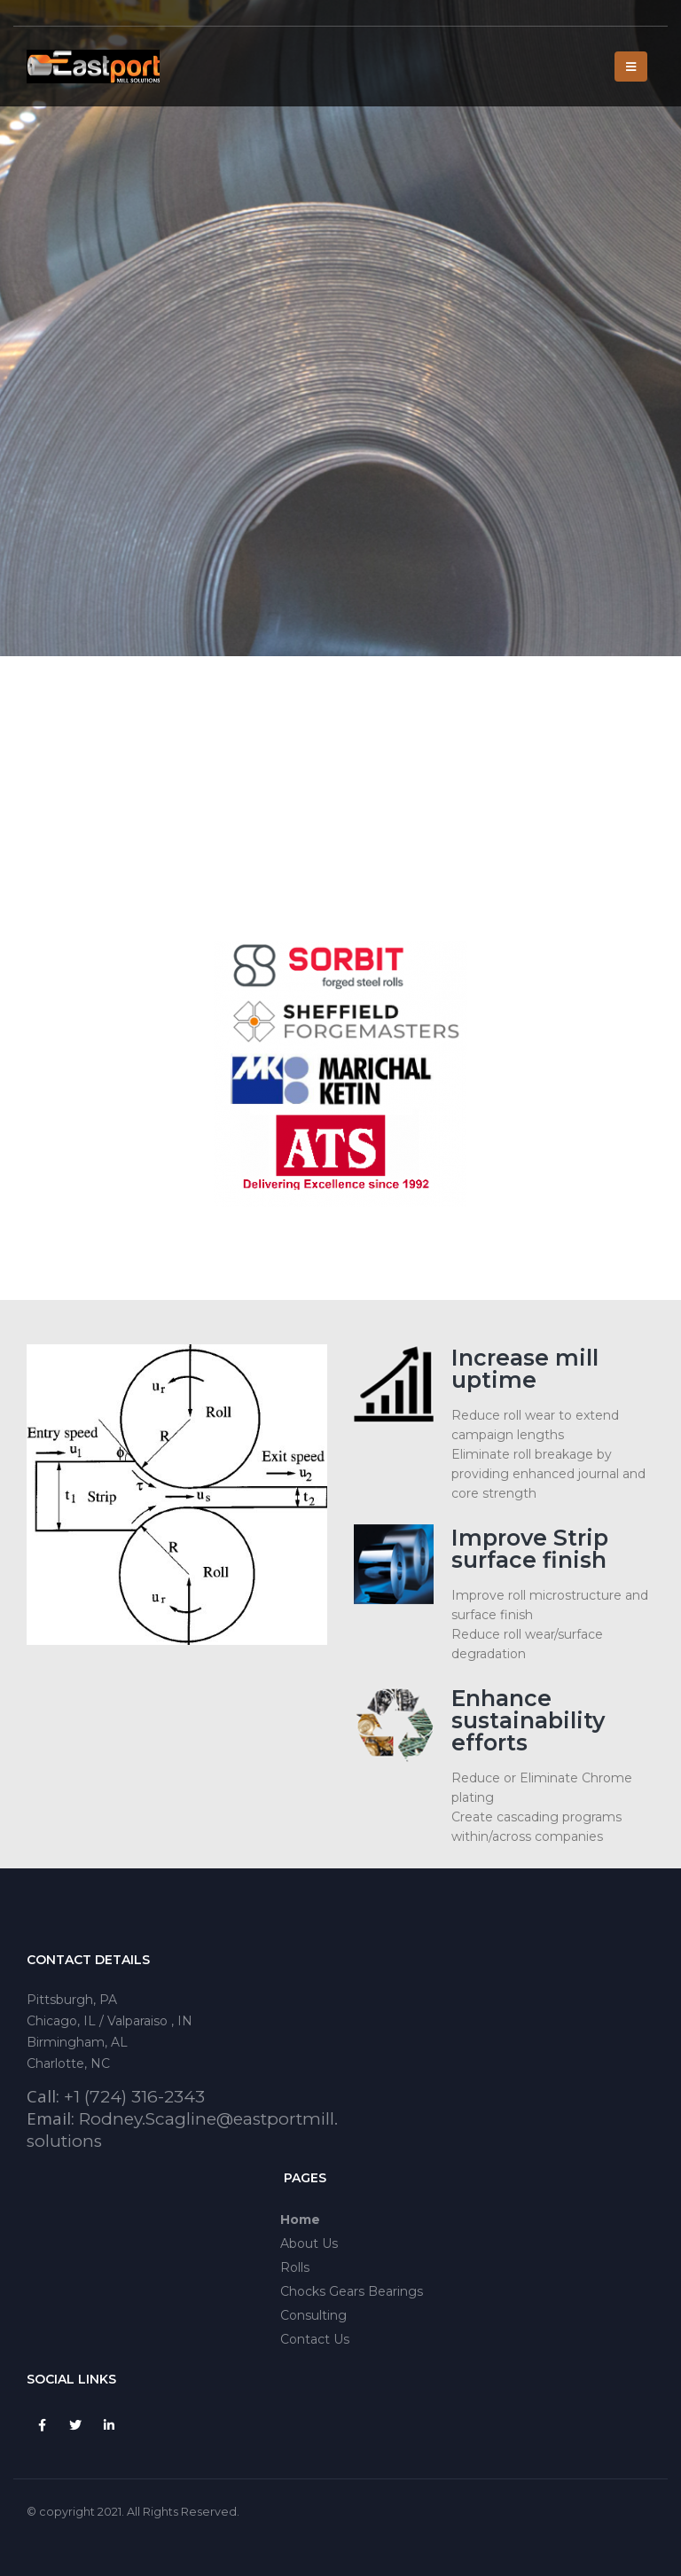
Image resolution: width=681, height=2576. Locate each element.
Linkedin (109, 2425)
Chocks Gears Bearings (351, 2291)
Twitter (75, 2425)
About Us (309, 2243)
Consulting (313, 2315)
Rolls (294, 2267)
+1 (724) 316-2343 (134, 2097)
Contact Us (314, 2339)
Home (300, 2220)
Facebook (41, 2425)
